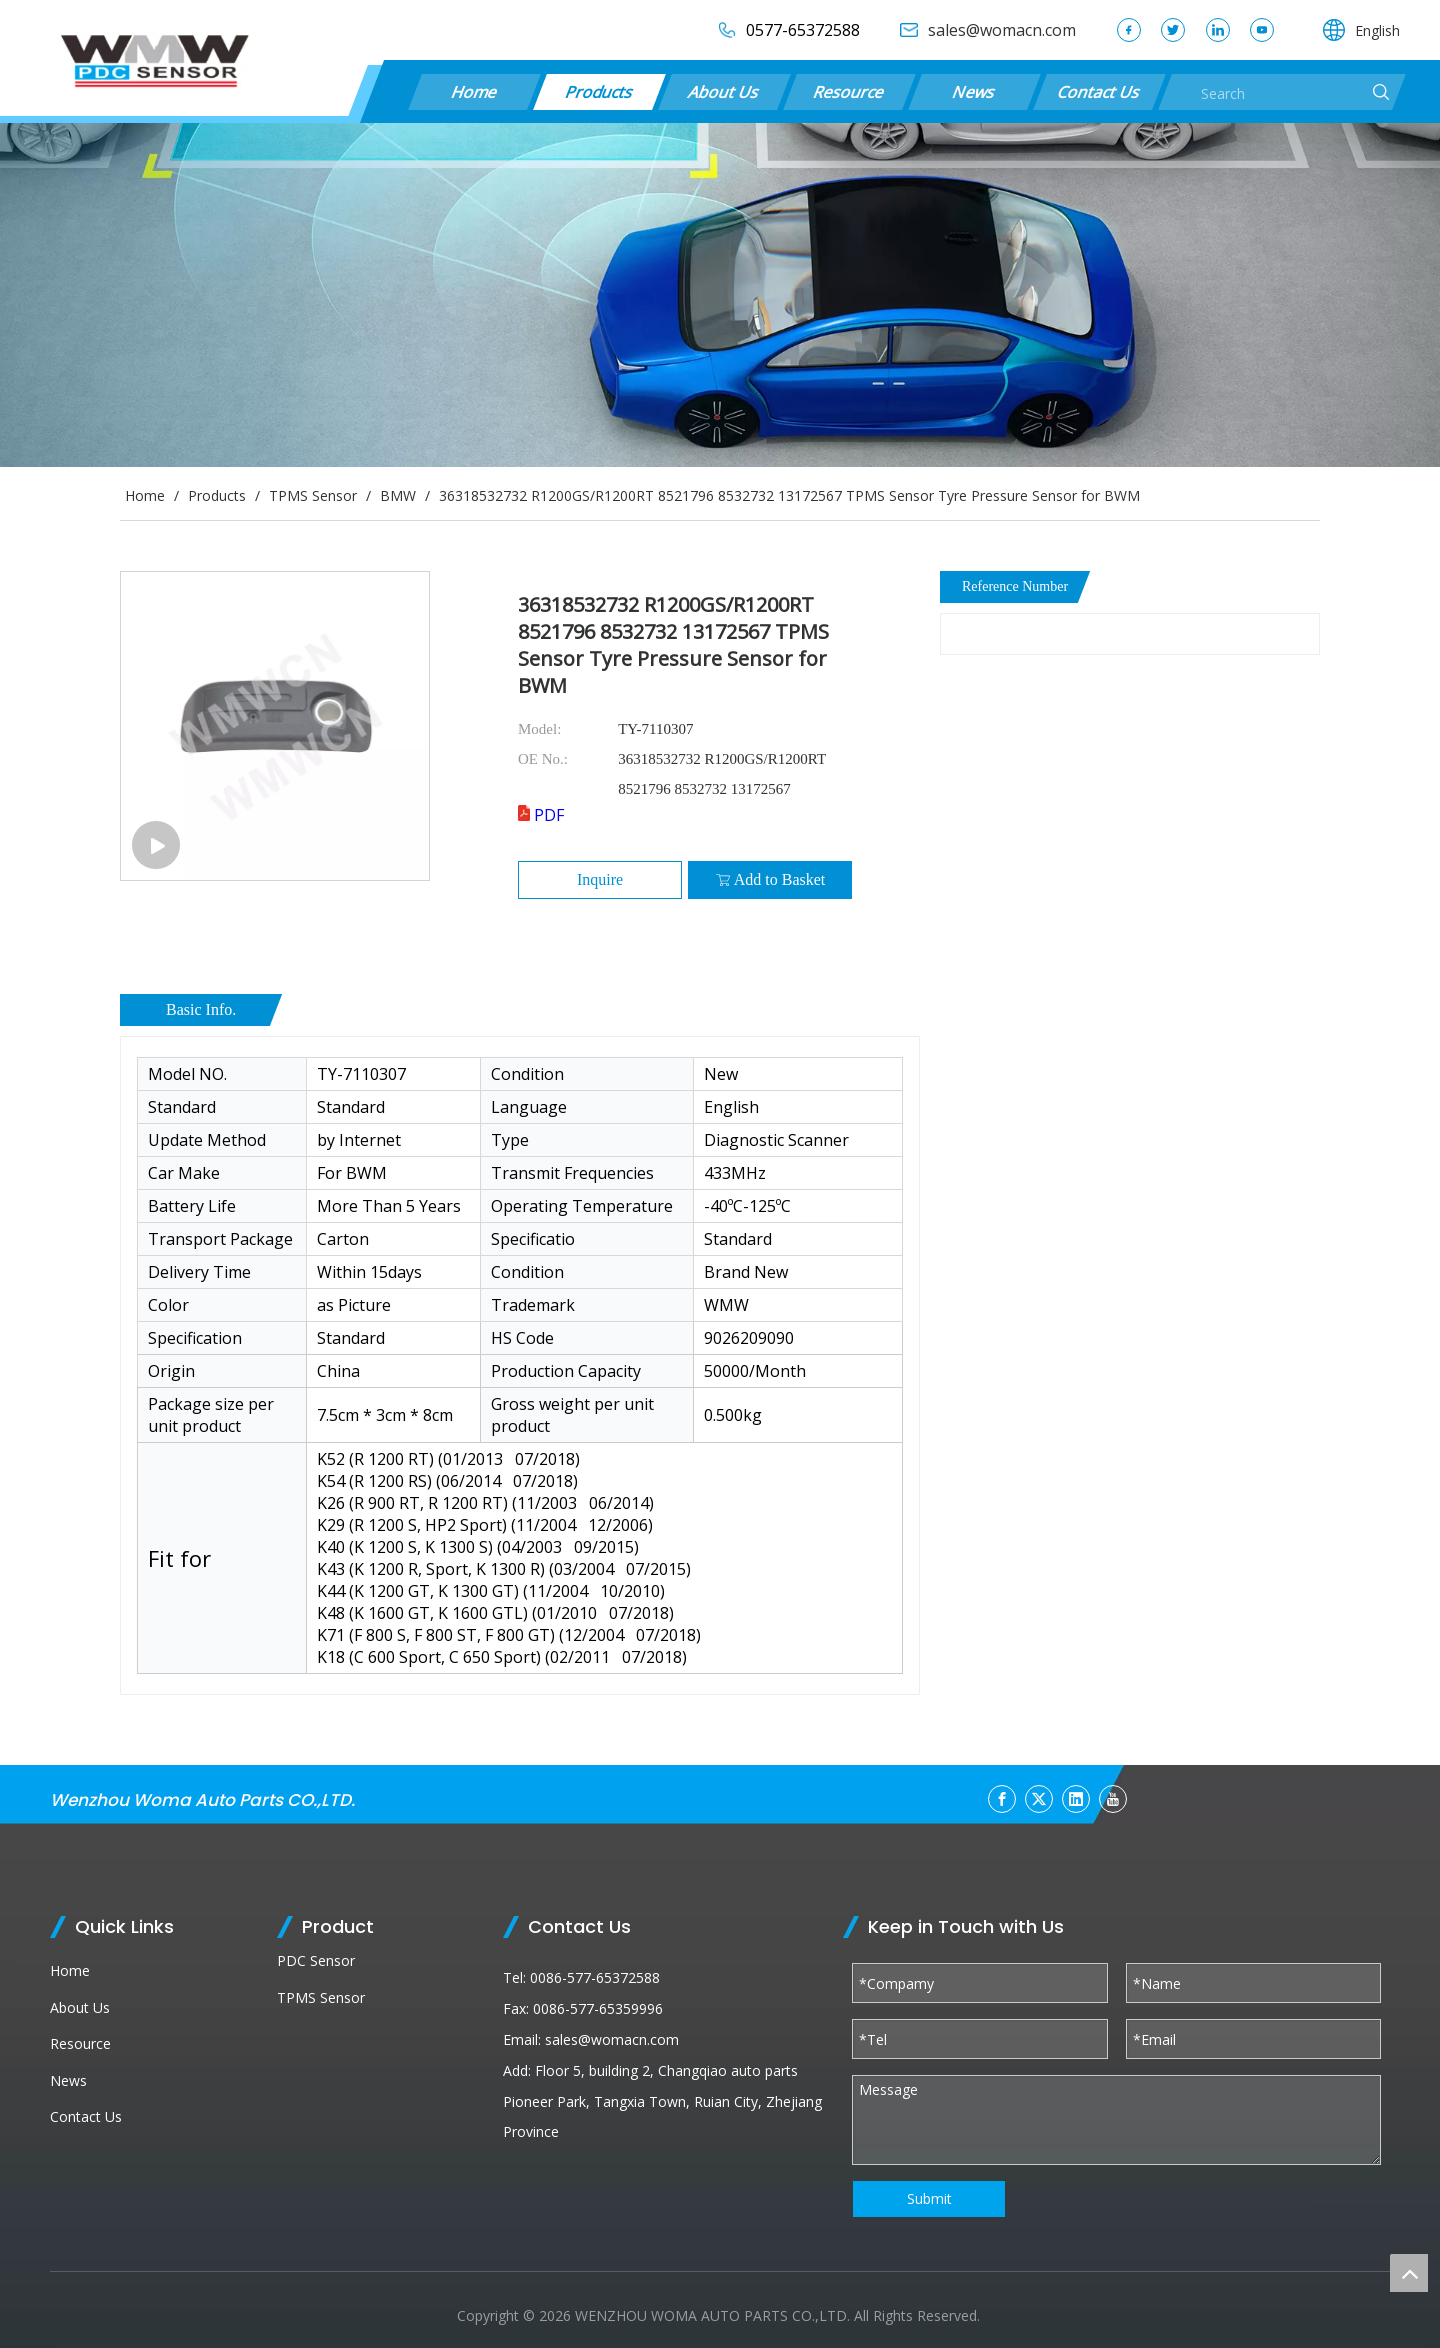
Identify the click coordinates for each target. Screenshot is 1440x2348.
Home (473, 92)
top (1409, 2273)
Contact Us (1099, 92)
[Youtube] (1113, 1799)
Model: (539, 729)
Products (599, 92)
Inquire (600, 879)
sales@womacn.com (612, 2039)
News (974, 92)
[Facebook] (1002, 1799)
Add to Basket (770, 880)
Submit (929, 2198)
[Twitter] (1039, 1799)
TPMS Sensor (321, 1997)
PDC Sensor (316, 1960)
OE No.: (543, 759)
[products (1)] (720, 295)
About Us (724, 92)
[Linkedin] (1076, 1799)
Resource (849, 92)
